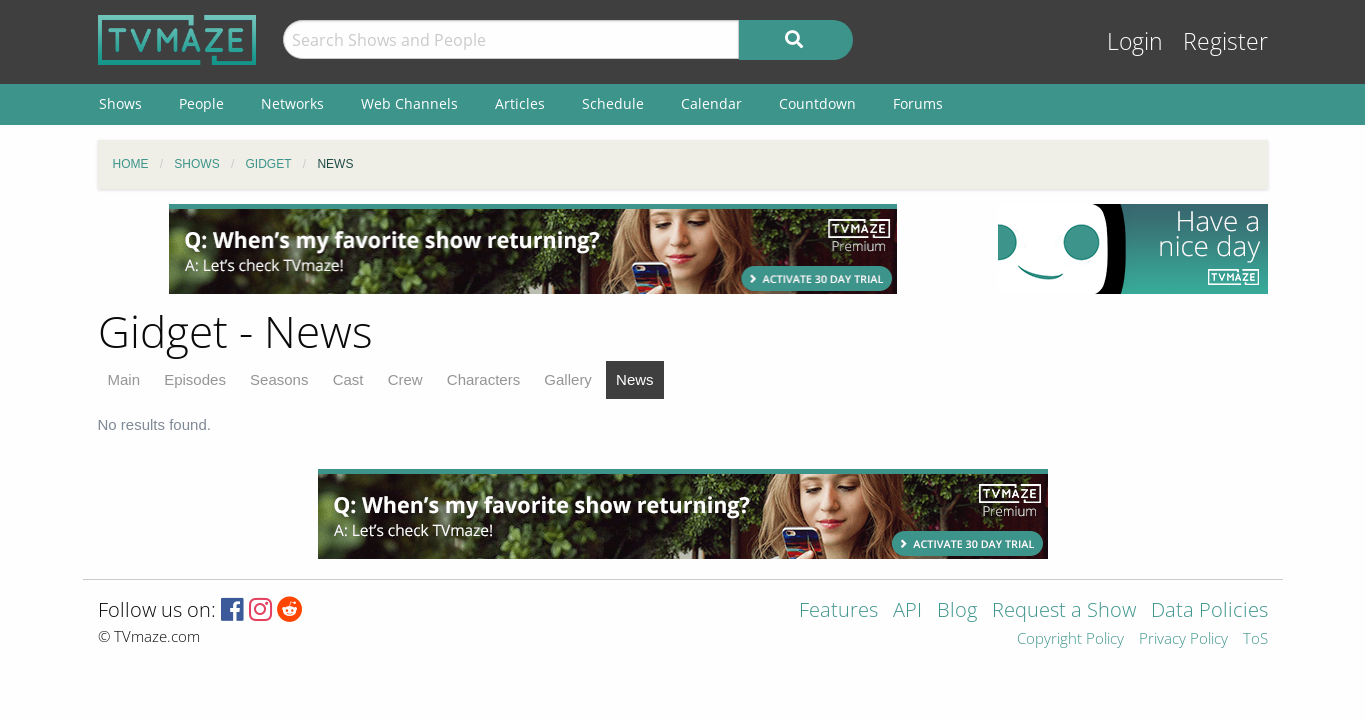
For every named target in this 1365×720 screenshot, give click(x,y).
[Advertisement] (533, 249)
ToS (1255, 639)
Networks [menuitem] (292, 103)
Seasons (279, 379)
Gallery (568, 379)
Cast (348, 379)
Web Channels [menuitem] (409, 103)
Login (1135, 41)
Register (1225, 41)
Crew (405, 379)
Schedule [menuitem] (613, 103)
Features (838, 611)
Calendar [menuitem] (711, 103)
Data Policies (1209, 611)
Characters (483, 379)
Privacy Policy (1183, 639)
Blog (957, 611)
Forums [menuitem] (918, 103)
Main (124, 379)
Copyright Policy (1070, 639)
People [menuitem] (201, 103)
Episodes (195, 379)
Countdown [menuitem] (817, 103)
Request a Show (1064, 611)
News (635, 379)
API (907, 611)
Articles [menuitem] (520, 103)
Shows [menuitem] (120, 103)
